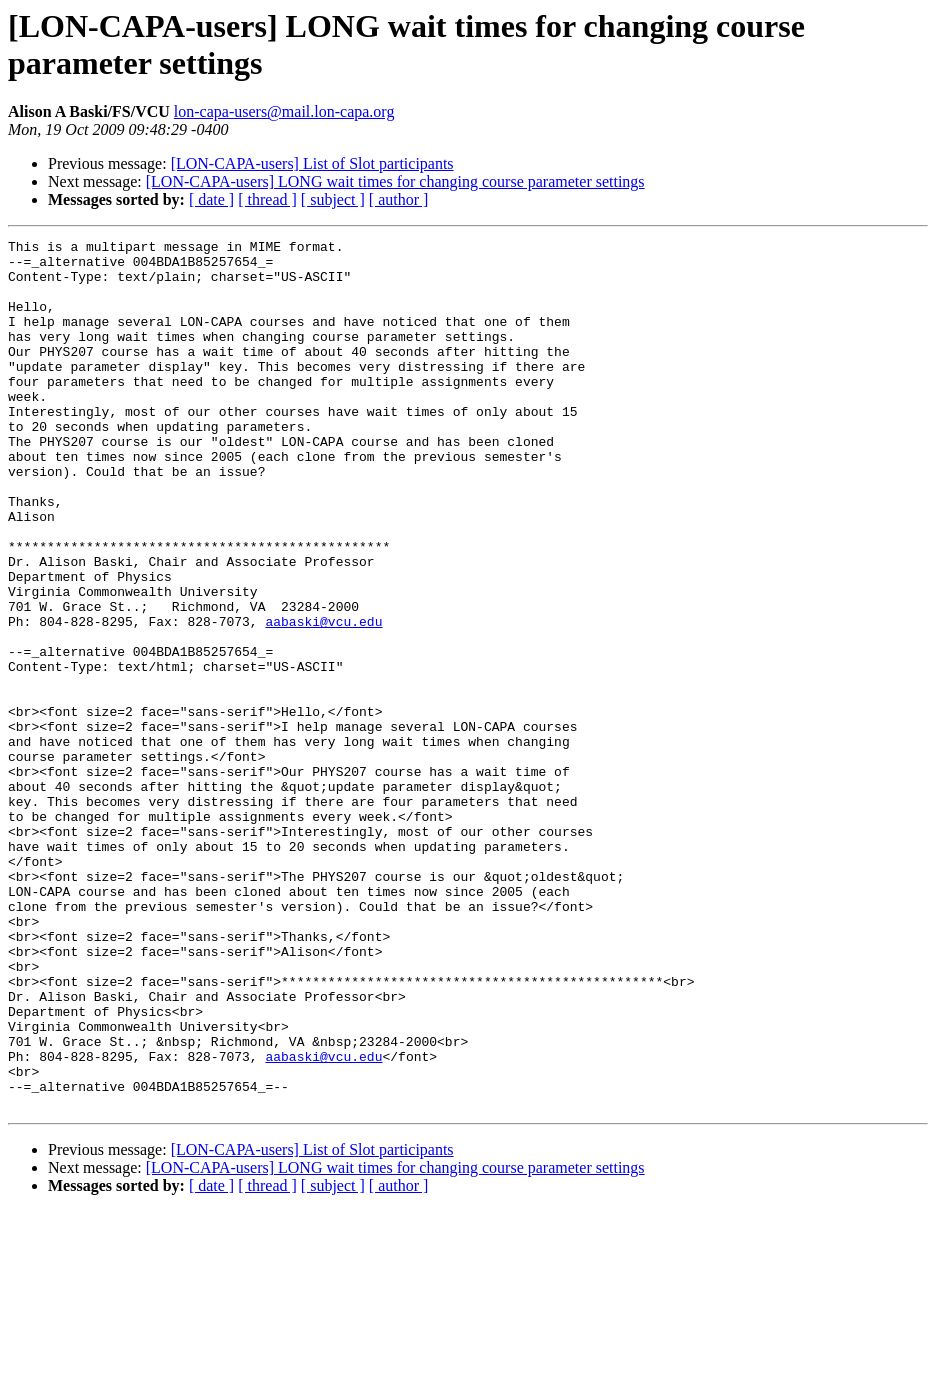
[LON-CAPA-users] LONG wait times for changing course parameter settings (395, 181)
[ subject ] (333, 199)
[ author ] (399, 199)
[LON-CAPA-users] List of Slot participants (312, 163)
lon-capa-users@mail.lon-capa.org (284, 111)
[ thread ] (267, 199)
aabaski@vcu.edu (323, 699)
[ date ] (211, 199)
